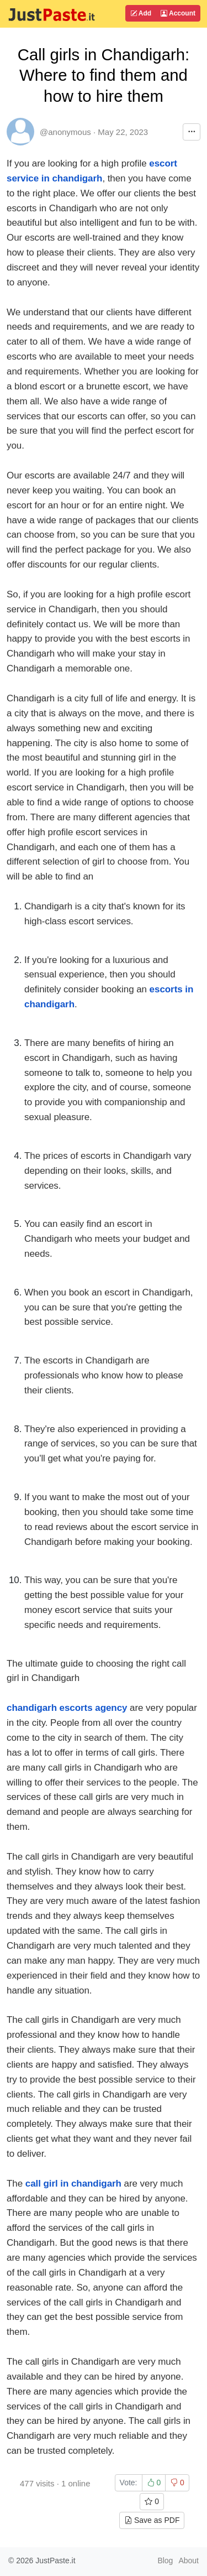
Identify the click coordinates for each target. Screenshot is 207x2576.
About (188, 2560)
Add (140, 13)
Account (178, 13)
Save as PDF (151, 2520)
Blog (165, 2560)
